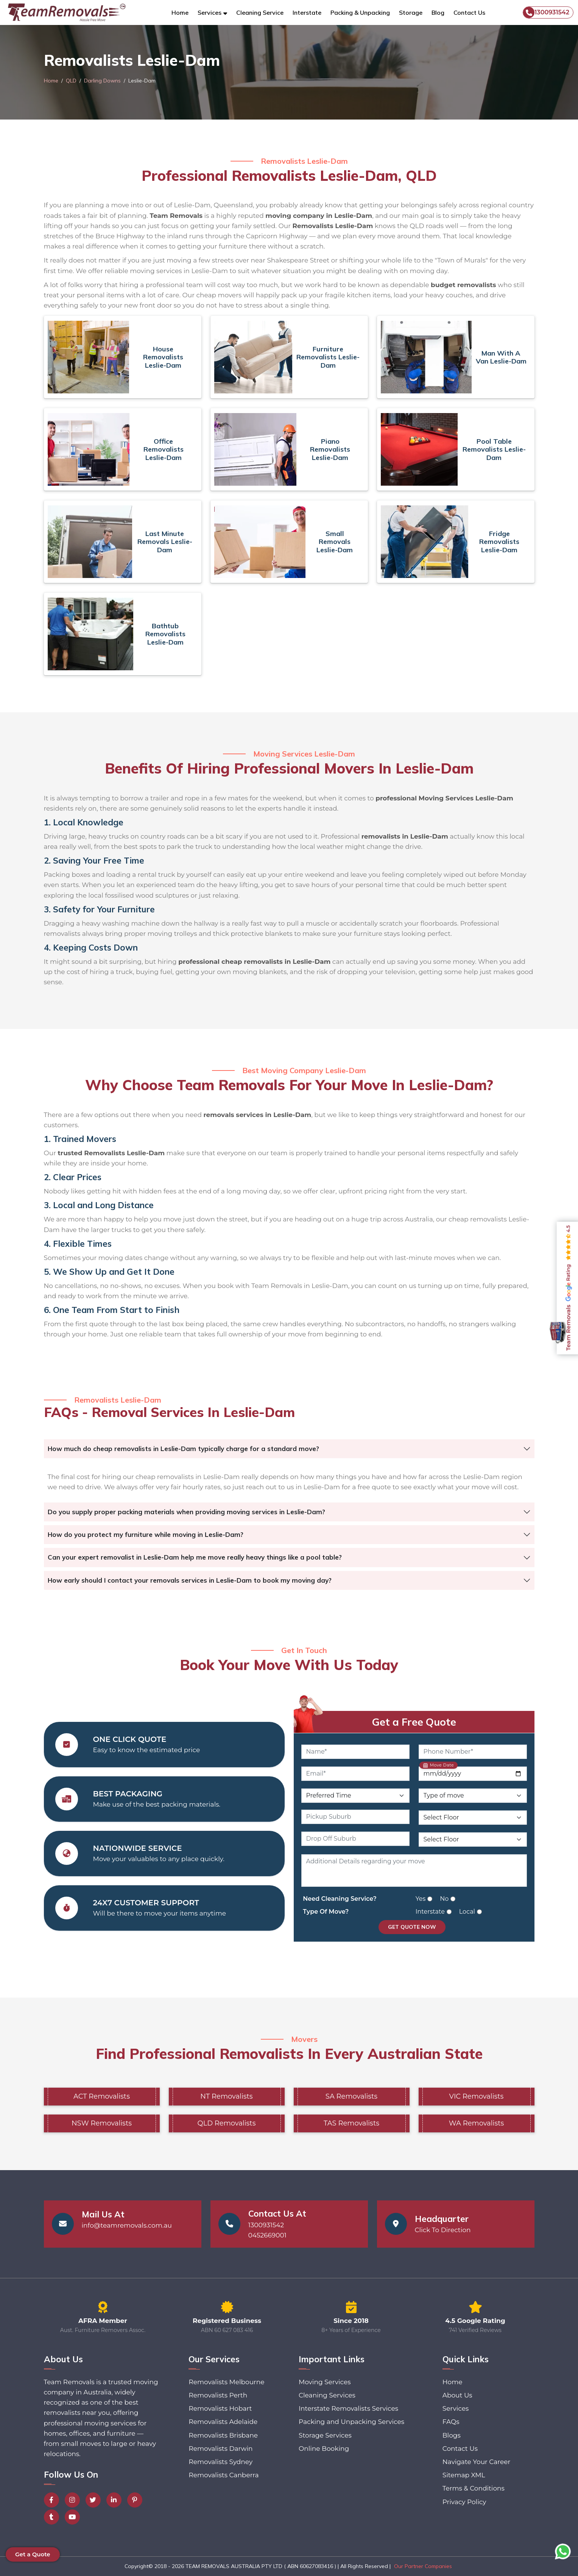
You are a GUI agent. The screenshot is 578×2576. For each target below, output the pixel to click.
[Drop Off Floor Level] (473, 1839)
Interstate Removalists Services (348, 2408)
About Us (457, 2395)
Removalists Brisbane (223, 2435)
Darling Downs (102, 80)
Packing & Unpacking (360, 12)
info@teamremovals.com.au (127, 2225)
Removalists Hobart (220, 2408)
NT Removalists (226, 2096)
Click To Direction (443, 2230)
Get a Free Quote (414, 1721)
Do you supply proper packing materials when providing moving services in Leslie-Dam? (186, 1512)
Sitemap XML (463, 2475)
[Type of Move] (473, 1795)
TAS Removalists (351, 2123)
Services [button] (209, 12)
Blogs (451, 2435)
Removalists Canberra (224, 2475)
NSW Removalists (102, 2123)
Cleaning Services (327, 2395)
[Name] (355, 1752)
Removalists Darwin (220, 2448)
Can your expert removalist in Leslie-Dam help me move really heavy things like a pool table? (195, 1557)
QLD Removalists (227, 2123)
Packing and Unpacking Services (351, 2421)
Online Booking (324, 2448)
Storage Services (325, 2435)
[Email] (355, 1774)
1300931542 (546, 12)
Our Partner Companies (423, 2566)
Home (180, 12)
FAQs (451, 2421)
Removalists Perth (218, 2395)
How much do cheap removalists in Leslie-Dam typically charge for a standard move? (183, 1449)
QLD (71, 80)
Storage (410, 12)
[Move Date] (473, 1774)
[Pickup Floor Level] (473, 1817)
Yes (421, 1898)
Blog (438, 12)
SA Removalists (351, 2096)
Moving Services (325, 2382)
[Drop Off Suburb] (355, 1839)
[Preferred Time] (355, 1795)
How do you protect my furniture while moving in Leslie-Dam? (145, 1534)
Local (467, 1911)
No (444, 1898)
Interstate (307, 12)
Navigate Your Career (476, 2462)
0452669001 (267, 2235)
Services (455, 2408)
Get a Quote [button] (32, 2554)
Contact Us (469, 12)
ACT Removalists (101, 2096)
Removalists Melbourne (226, 2382)
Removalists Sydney (220, 2462)
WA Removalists (476, 2123)
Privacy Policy (464, 2502)
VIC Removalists (476, 2096)
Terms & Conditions (473, 2488)
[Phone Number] (473, 1752)
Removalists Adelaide (223, 2421)
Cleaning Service (260, 12)
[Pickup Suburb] (355, 1817)
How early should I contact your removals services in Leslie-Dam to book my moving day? (190, 1580)
